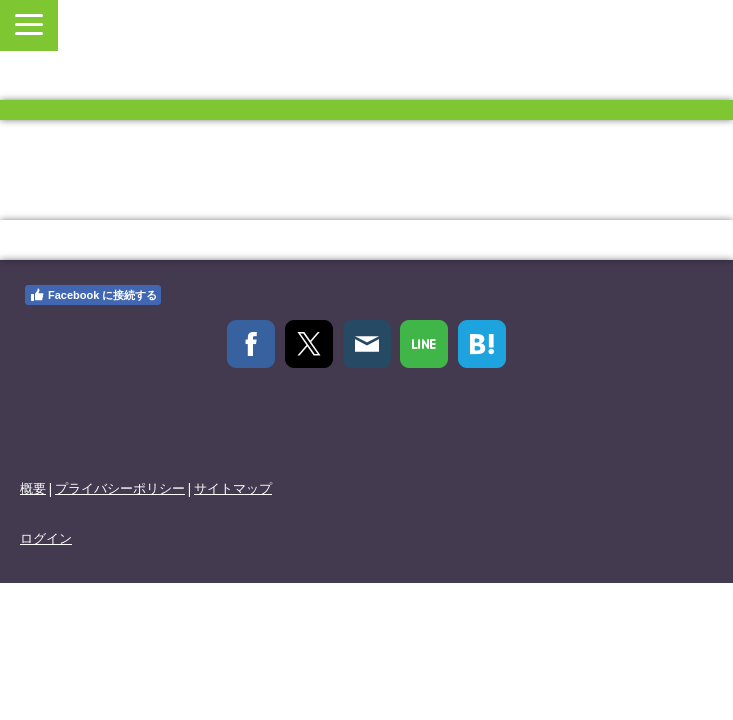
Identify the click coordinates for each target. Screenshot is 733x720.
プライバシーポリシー (120, 488)
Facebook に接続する (93, 295)
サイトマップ (233, 488)
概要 (33, 488)
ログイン (46, 538)
